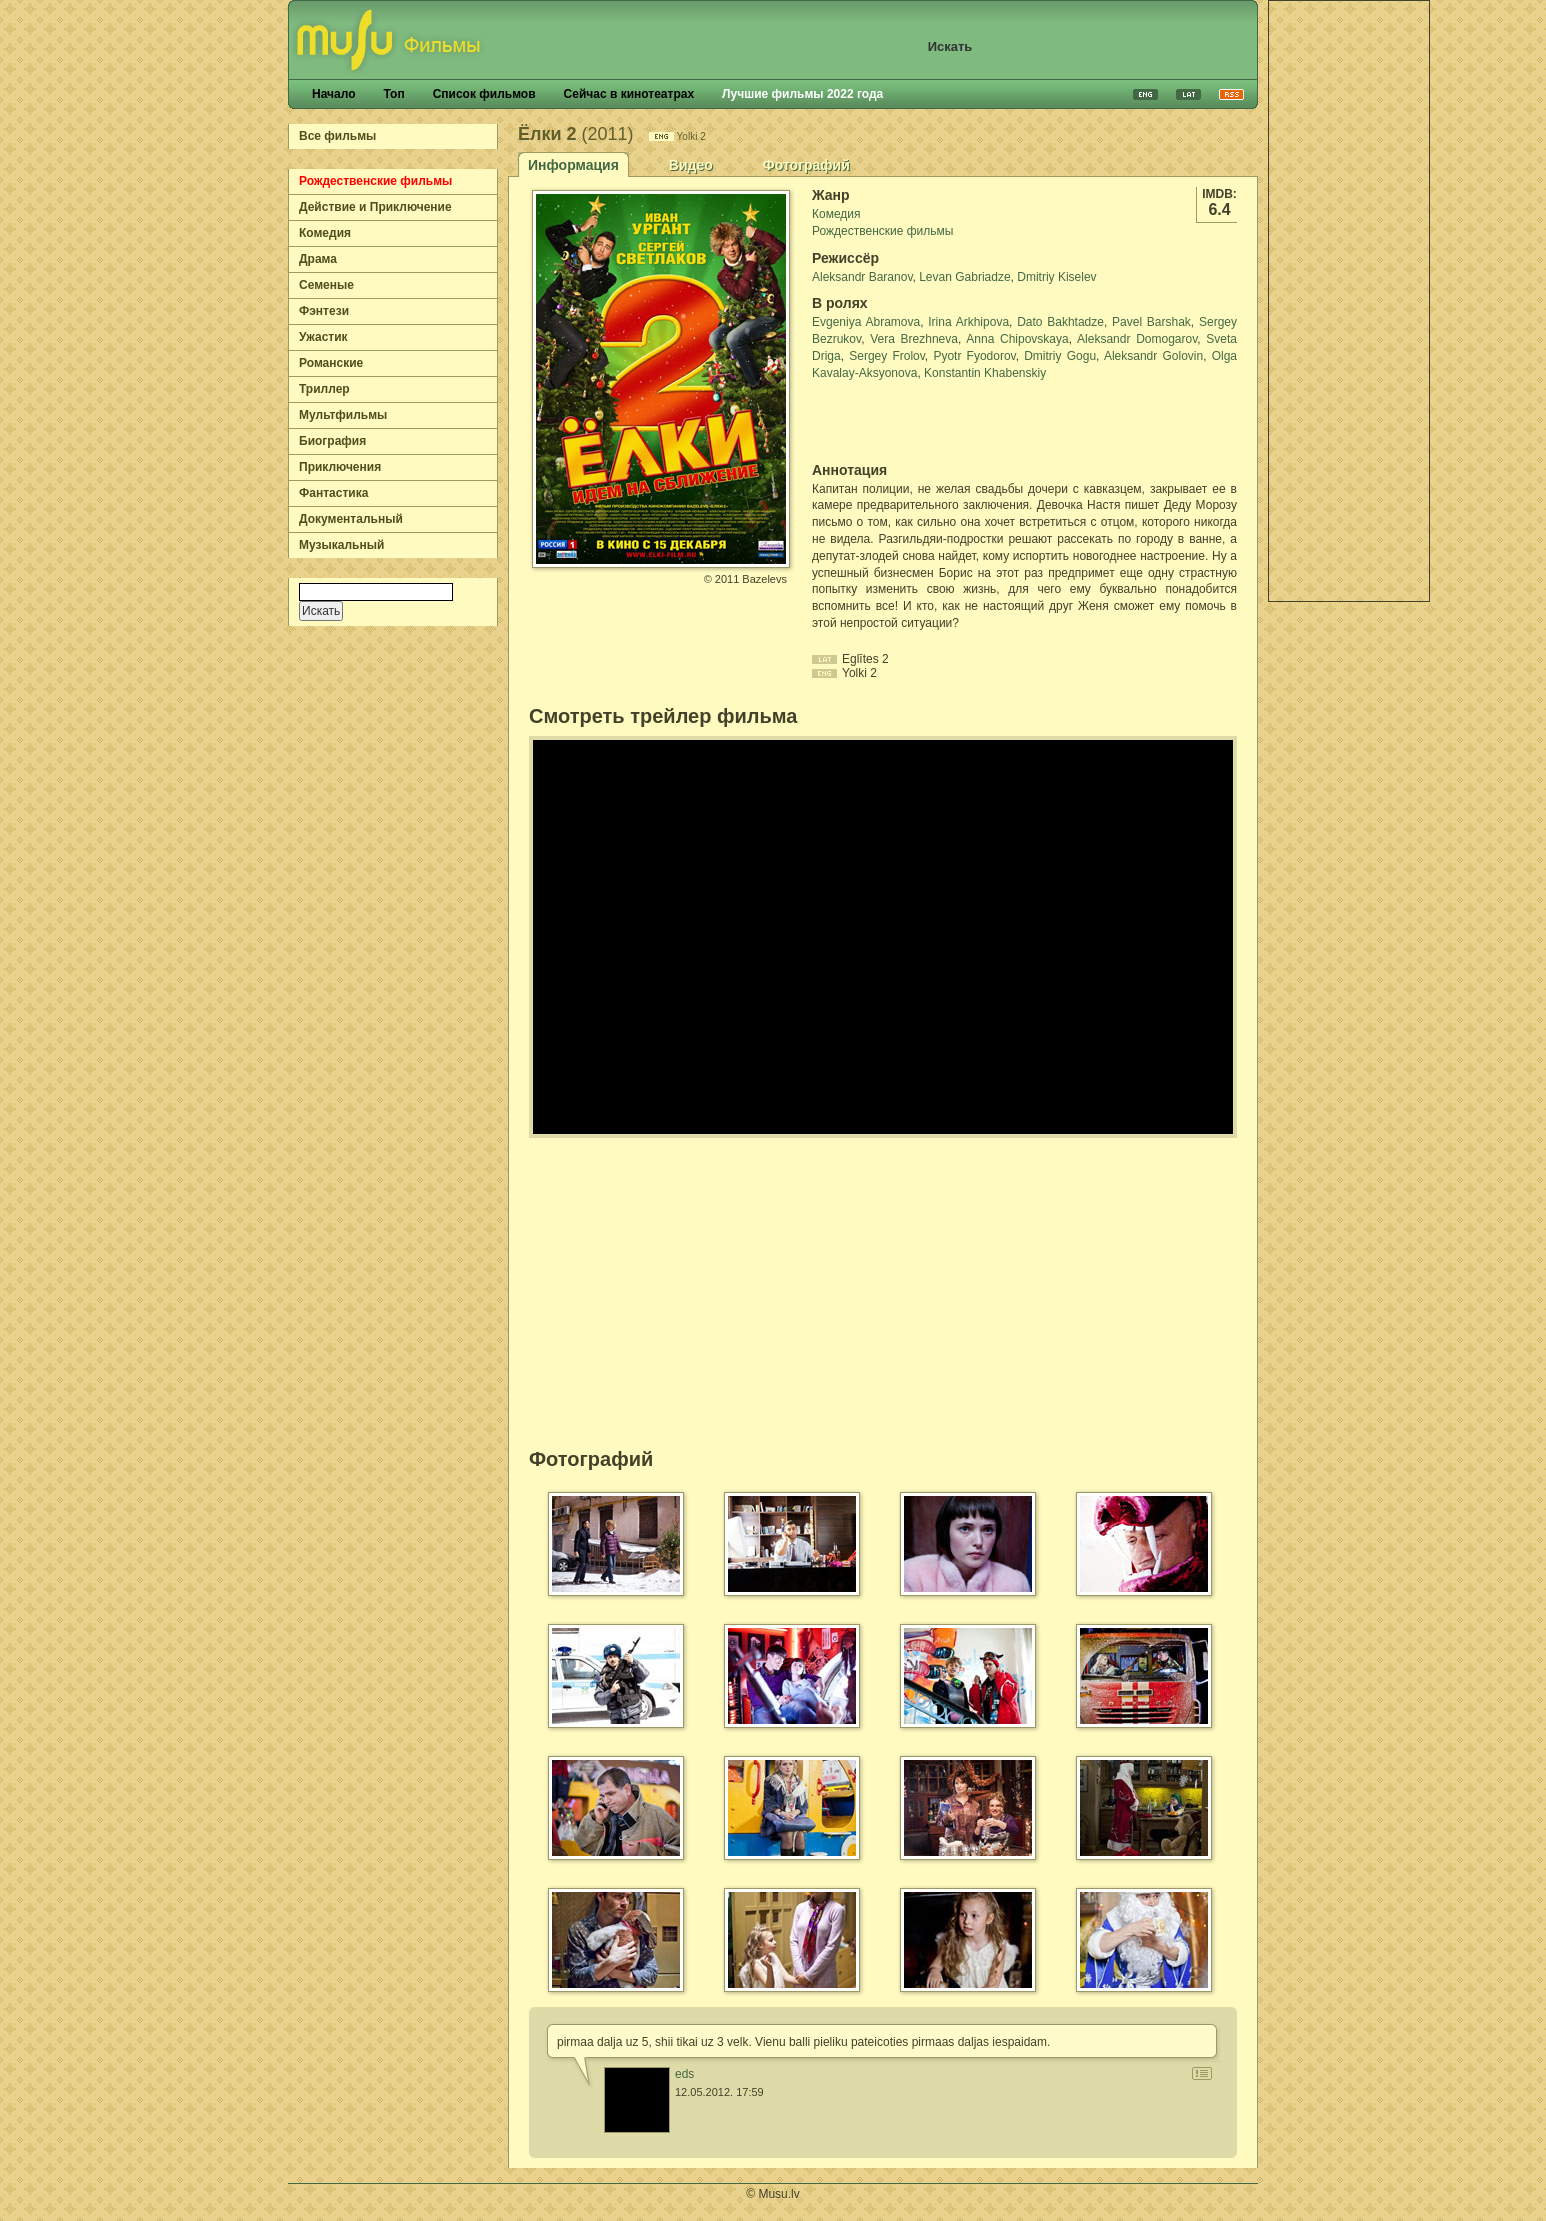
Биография (332, 441)
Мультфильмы (343, 415)
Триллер (324, 389)
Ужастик (323, 337)
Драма (318, 259)
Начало (333, 94)
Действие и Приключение (375, 207)
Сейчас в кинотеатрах (629, 94)
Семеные (326, 285)
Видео (691, 165)
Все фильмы (337, 136)
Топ (393, 94)
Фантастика (333, 493)
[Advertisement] (1349, 301)
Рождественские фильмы (375, 181)
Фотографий (806, 165)
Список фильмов (484, 94)
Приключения (340, 467)
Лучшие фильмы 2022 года (802, 94)
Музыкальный (341, 545)
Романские (331, 363)
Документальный (351, 519)
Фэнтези (324, 311)
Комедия (325, 233)
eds (684, 2074)
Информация (573, 165)
